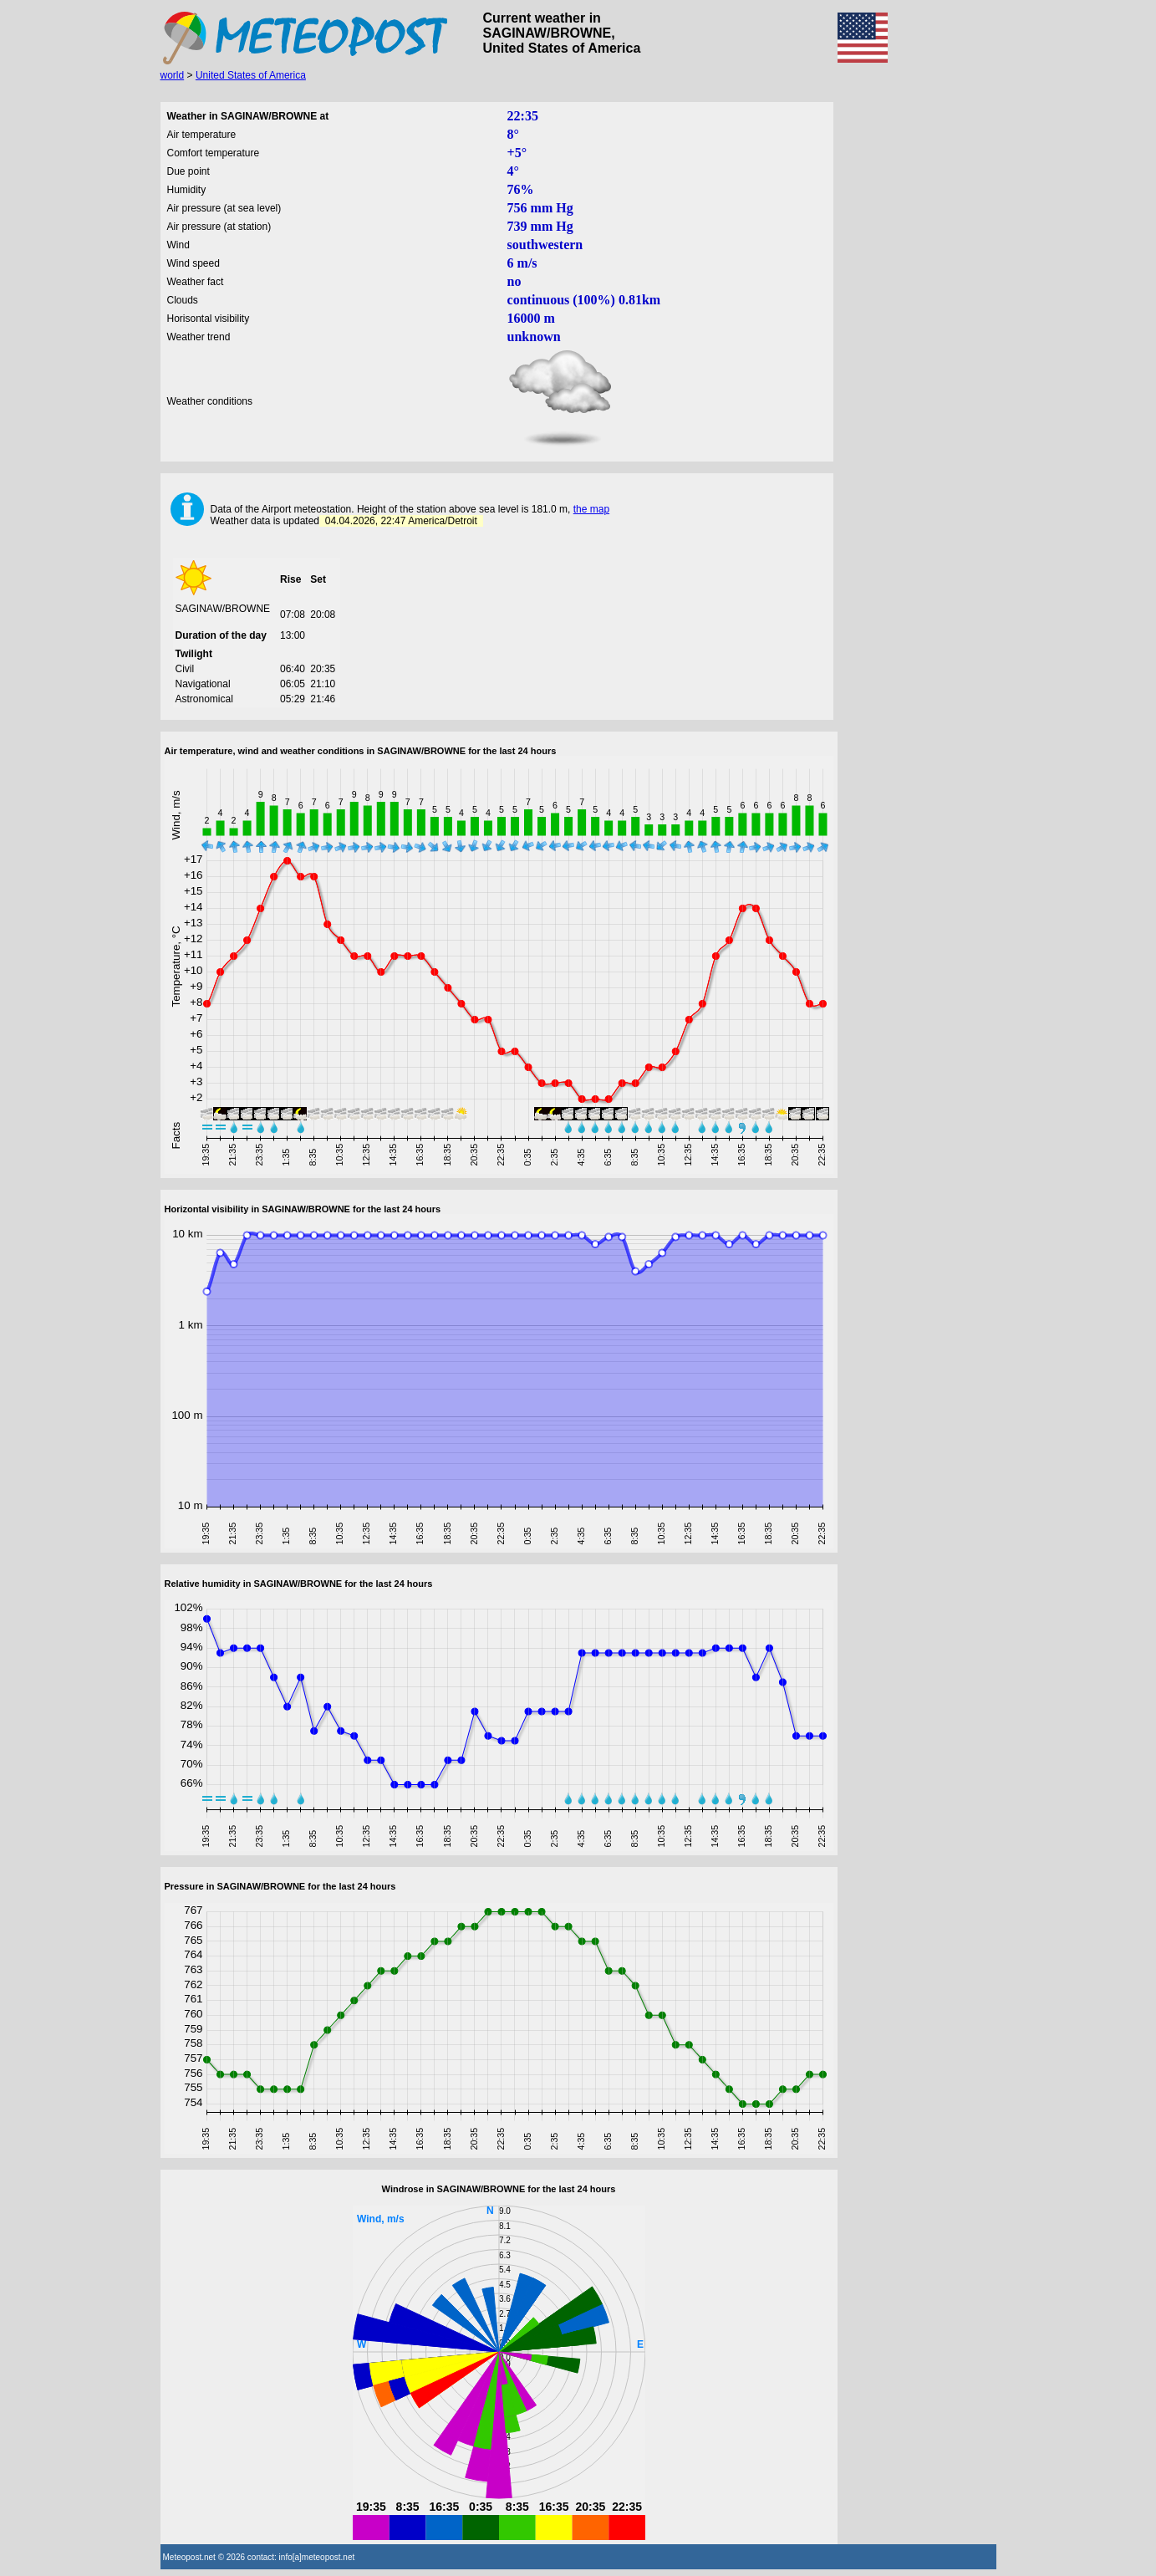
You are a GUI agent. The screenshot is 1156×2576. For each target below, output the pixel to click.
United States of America (251, 75)
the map (591, 509)
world (172, 75)
